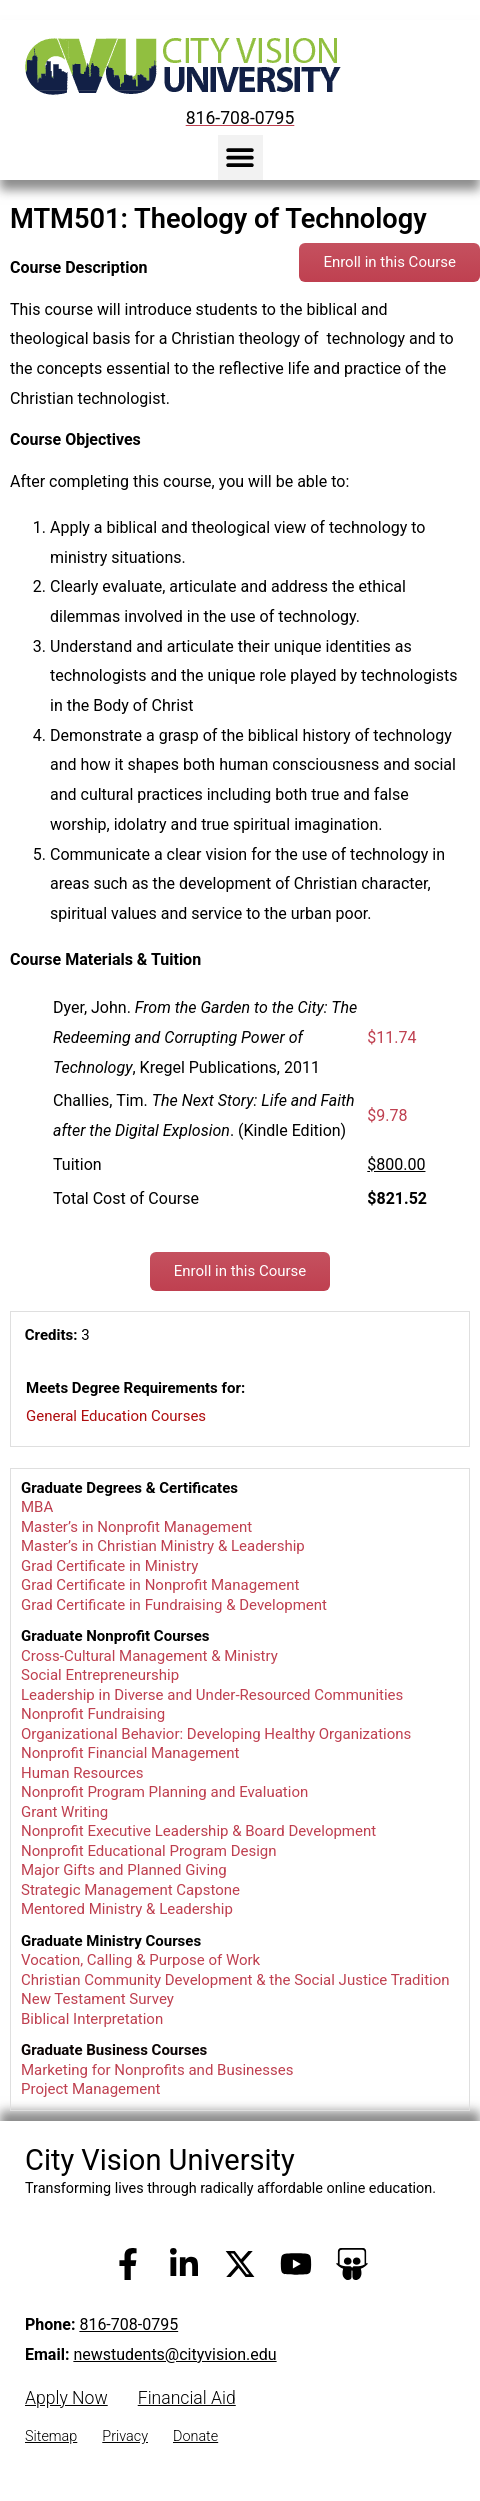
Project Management (90, 2089)
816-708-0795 (128, 2324)
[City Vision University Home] (179, 66)
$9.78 (387, 1115)
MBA (37, 1507)
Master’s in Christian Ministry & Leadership (163, 1546)
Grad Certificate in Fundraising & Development (174, 1605)
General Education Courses (116, 1416)
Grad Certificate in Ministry (109, 1566)
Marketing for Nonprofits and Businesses (157, 2070)
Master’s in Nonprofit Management (136, 1527)
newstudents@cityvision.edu (174, 2354)
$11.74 (391, 1037)
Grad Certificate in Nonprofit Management (160, 1585)
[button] (240, 157)
